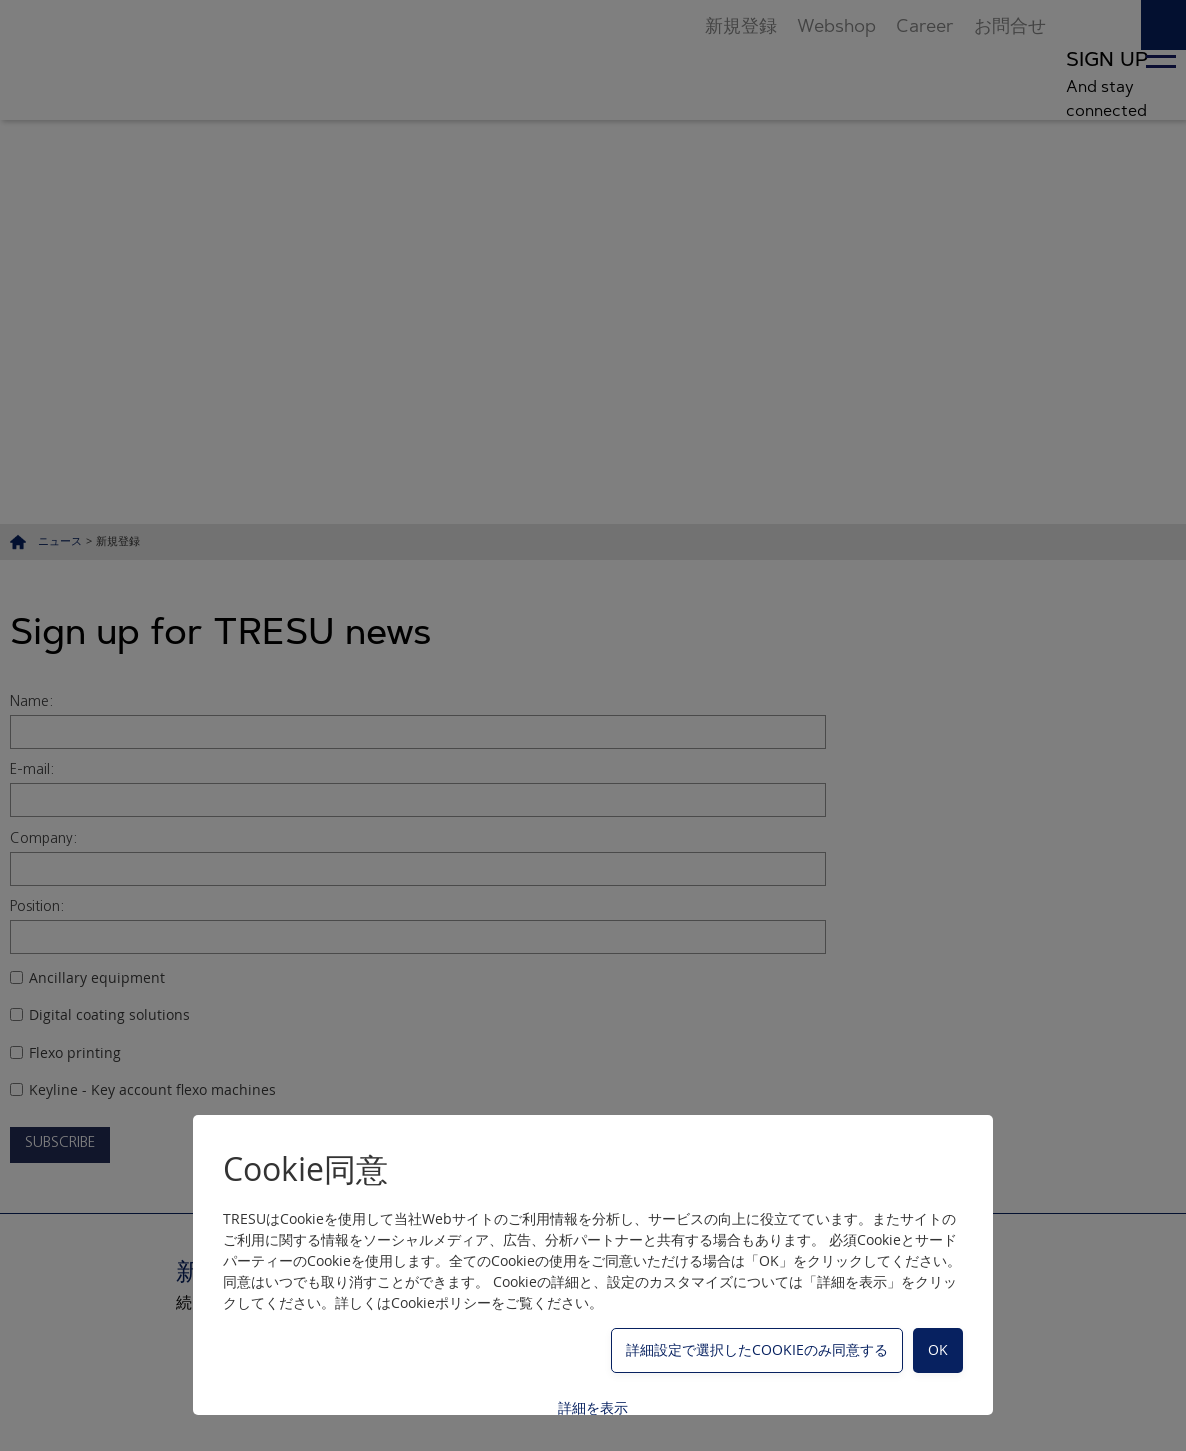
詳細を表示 (593, 1407)
